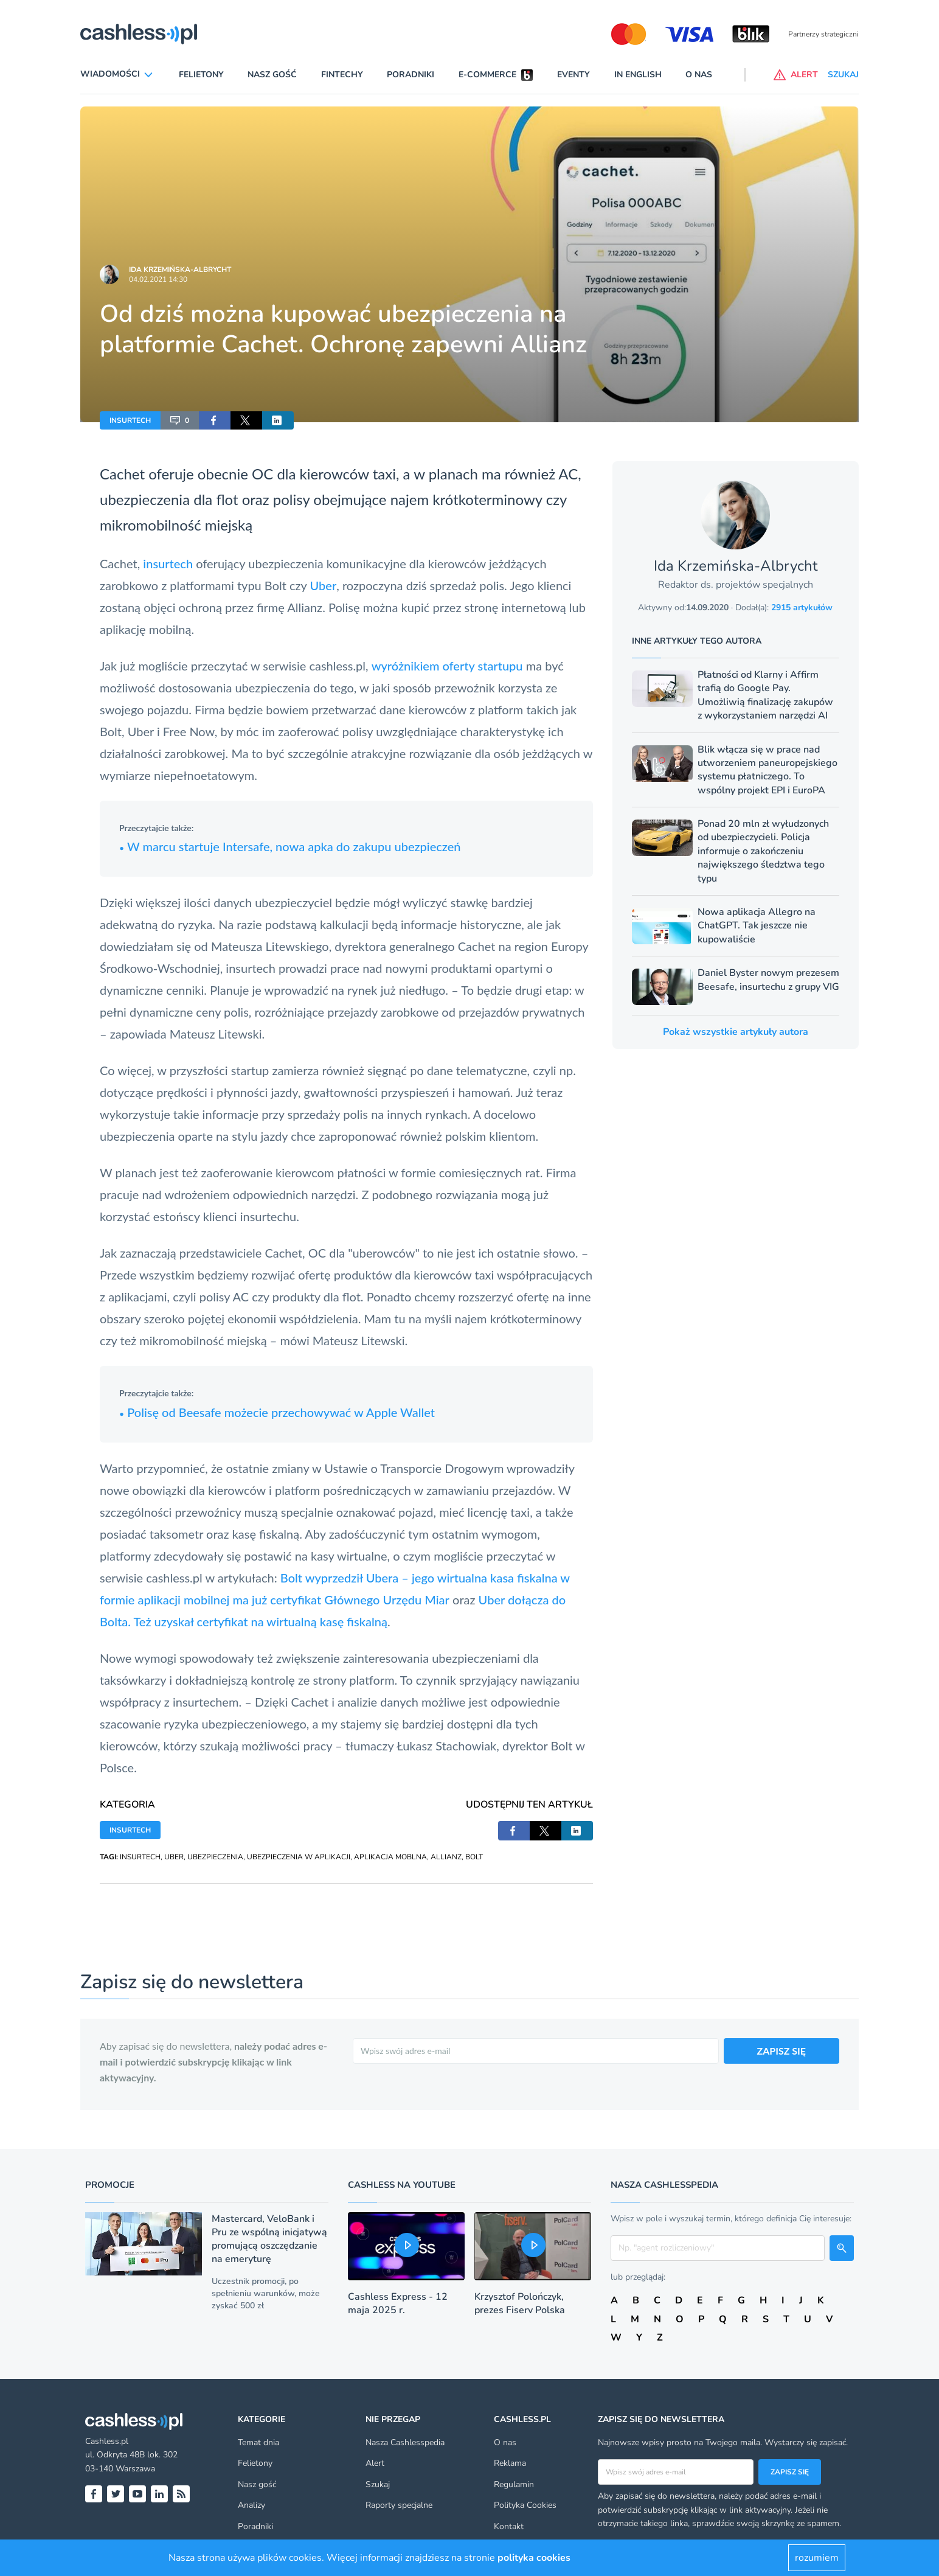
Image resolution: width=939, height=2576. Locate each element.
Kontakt (509, 2526)
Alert (375, 2463)
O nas (698, 74)
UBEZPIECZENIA (215, 1857)
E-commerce (487, 74)
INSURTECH (130, 420)
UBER (174, 1857)
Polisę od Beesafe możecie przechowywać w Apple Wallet (277, 1412)
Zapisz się (790, 2472)
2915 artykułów (802, 607)
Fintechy (342, 74)
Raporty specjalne (399, 2505)
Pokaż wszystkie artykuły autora (735, 1032)
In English (638, 74)
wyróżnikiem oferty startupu (447, 665)
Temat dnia (258, 2442)
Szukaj (378, 2484)
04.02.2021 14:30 (158, 279)
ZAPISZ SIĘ (781, 2050)
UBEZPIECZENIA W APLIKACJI (298, 1857)
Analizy (251, 2505)
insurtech (168, 563)
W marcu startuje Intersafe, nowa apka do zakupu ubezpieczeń (290, 846)
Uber (323, 585)
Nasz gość (272, 74)
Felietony (201, 74)
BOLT (474, 1857)
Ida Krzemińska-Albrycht (180, 269)
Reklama (510, 2463)
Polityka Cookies (525, 2505)
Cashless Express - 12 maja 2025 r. (398, 2303)
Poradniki (410, 74)
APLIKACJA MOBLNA (390, 1857)
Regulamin (514, 2484)
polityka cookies (533, 2557)
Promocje (109, 2185)
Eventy (573, 74)
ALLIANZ (446, 1857)
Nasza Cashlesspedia (405, 2442)
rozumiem (817, 2557)
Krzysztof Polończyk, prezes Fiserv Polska (519, 2303)
